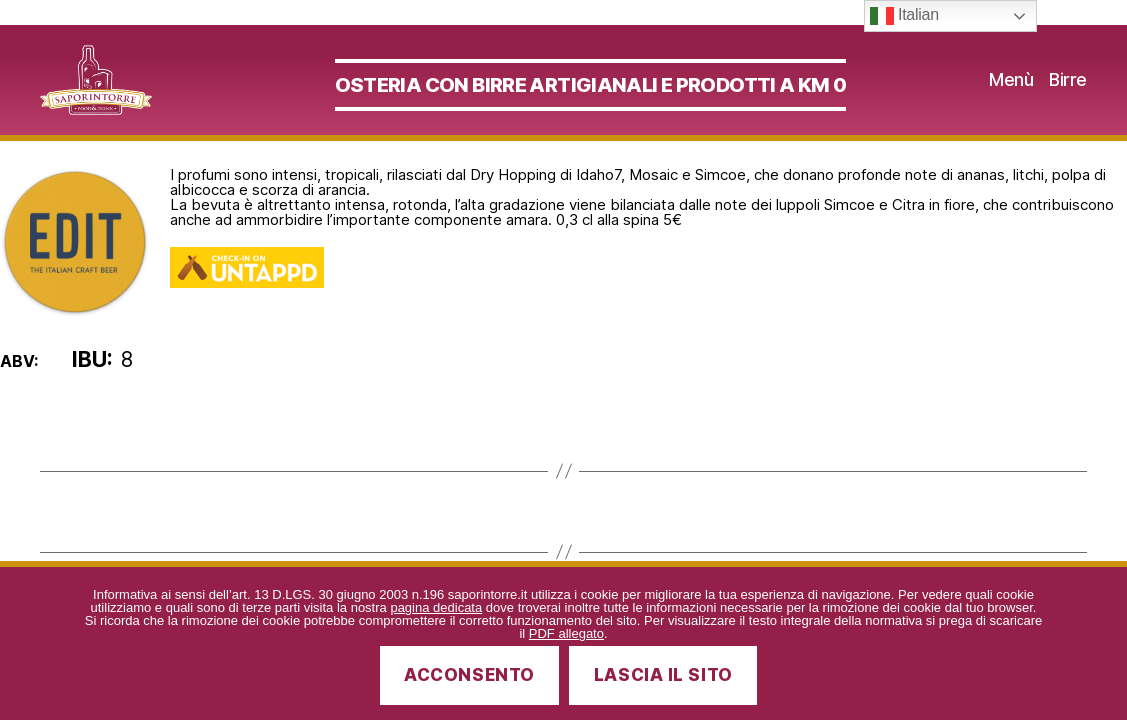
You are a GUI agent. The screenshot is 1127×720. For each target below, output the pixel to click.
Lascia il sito (663, 675)
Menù (1011, 89)
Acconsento (469, 675)
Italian (904, 16)
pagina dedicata (436, 607)
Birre (1068, 89)
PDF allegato (566, 633)
